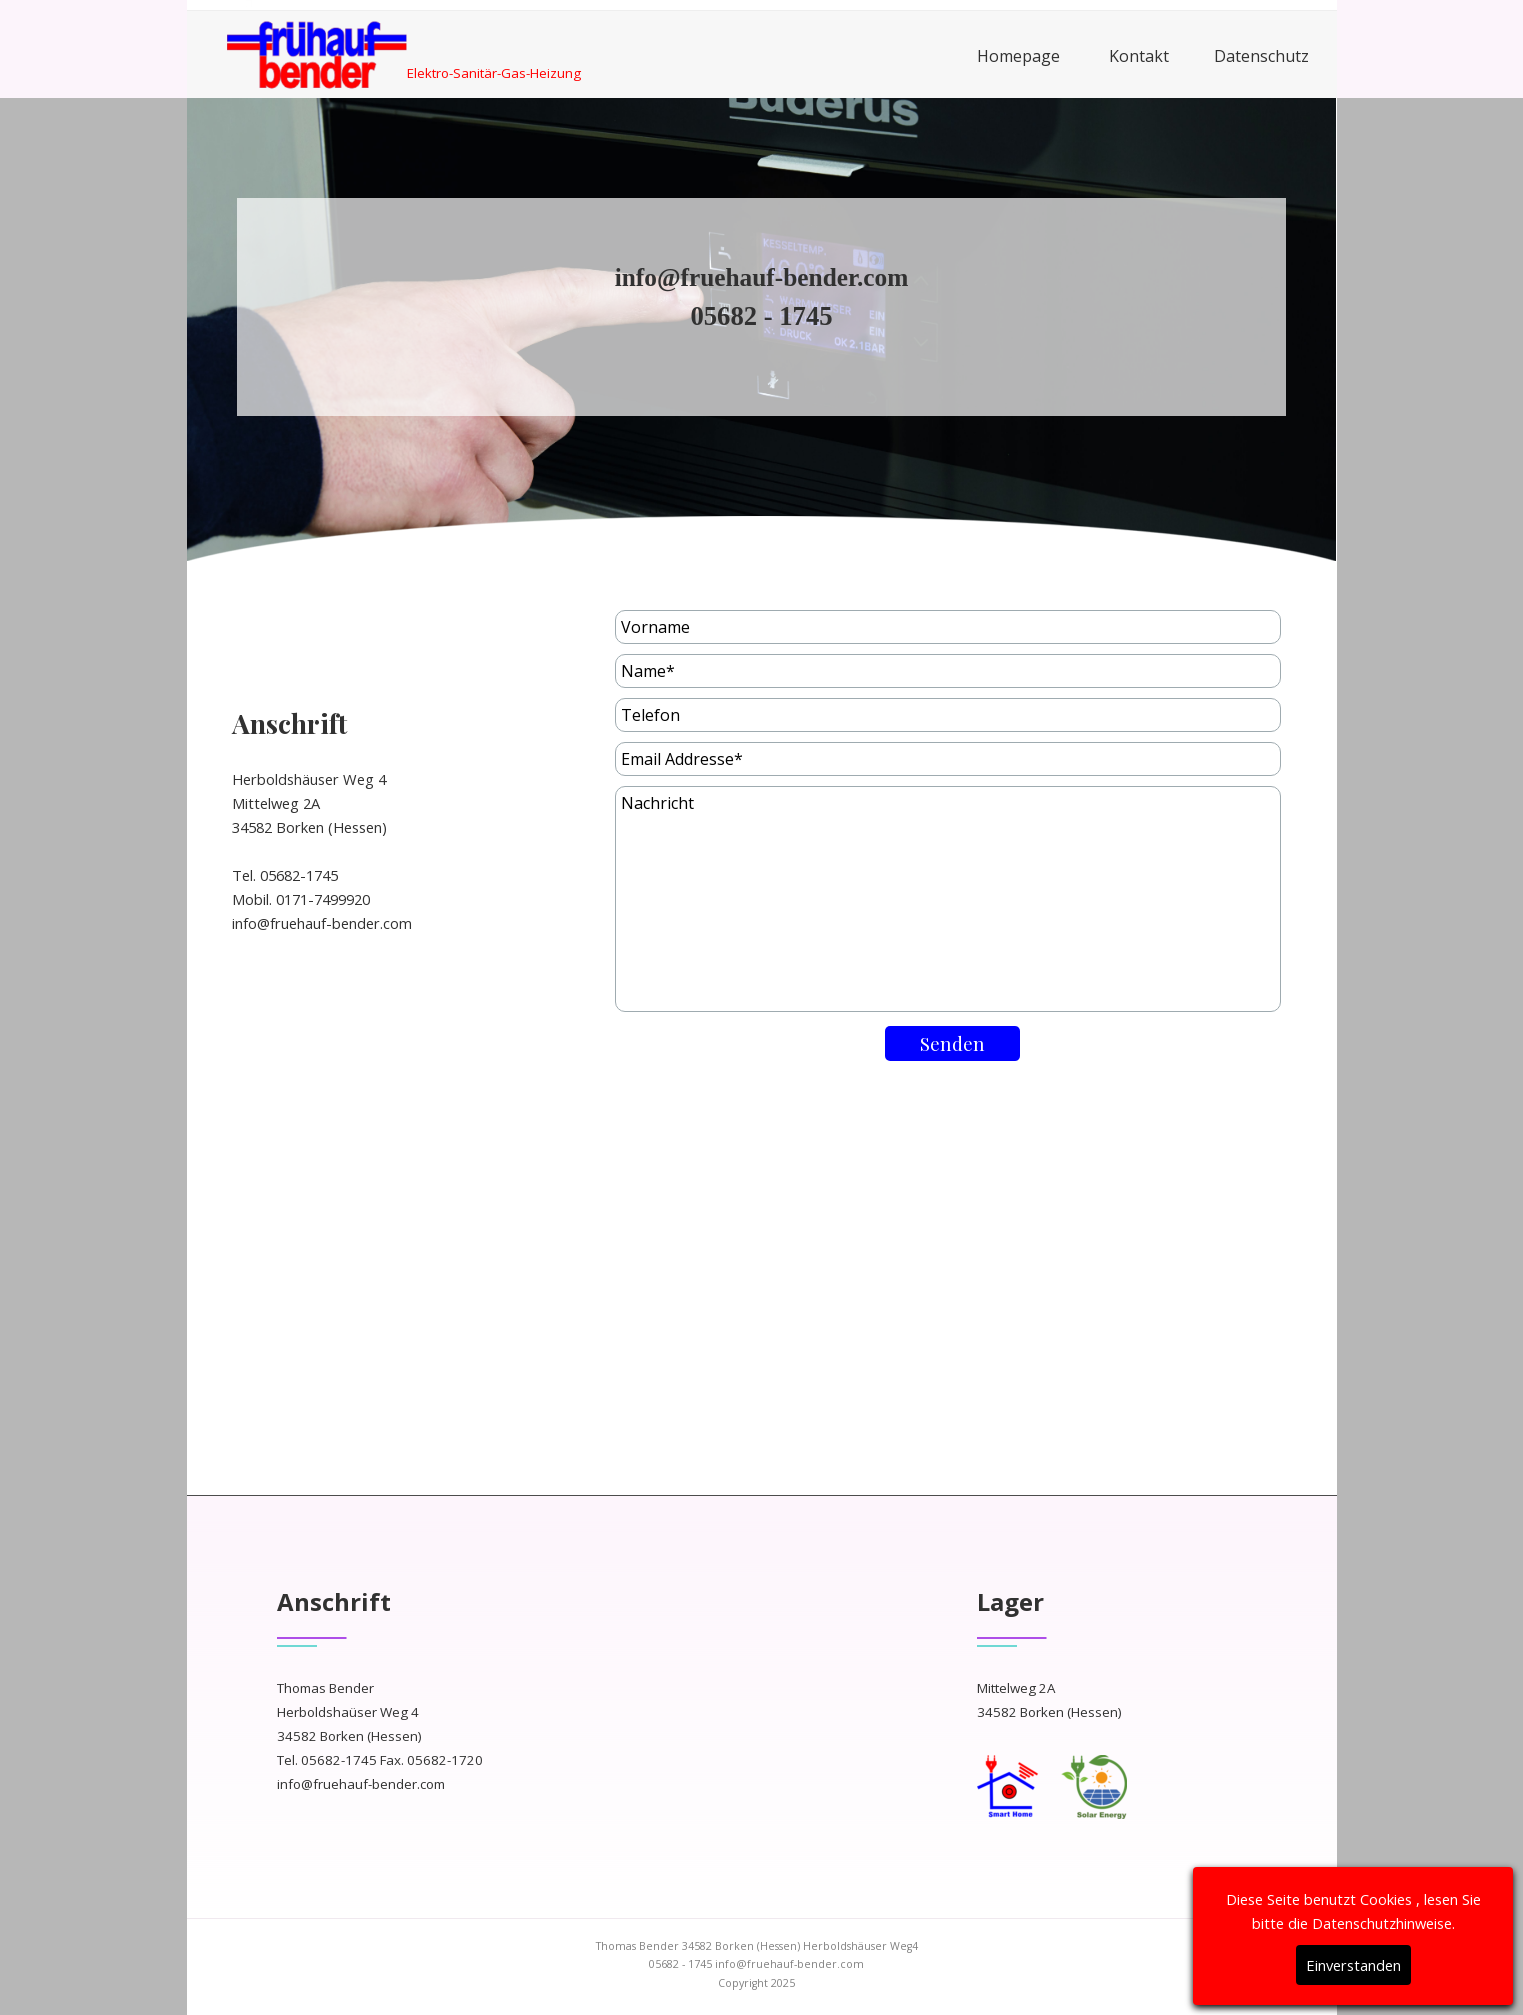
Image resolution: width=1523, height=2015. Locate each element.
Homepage (1018, 56)
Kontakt (1139, 56)
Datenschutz (1261, 56)
